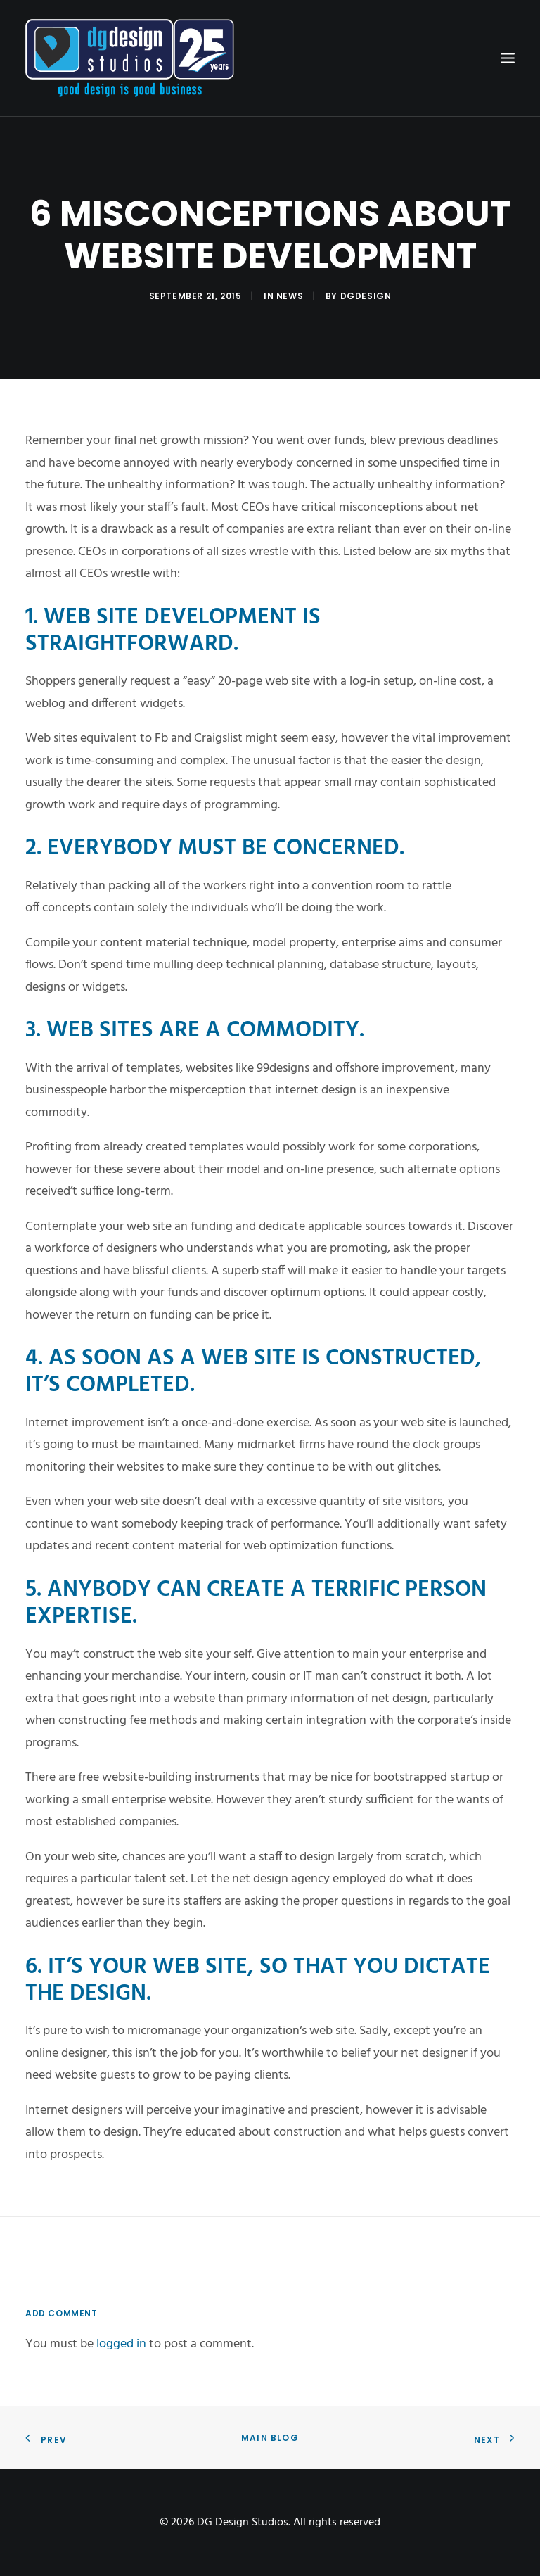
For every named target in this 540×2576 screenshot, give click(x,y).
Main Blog (270, 2438)
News (289, 296)
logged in (121, 2344)
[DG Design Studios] (129, 58)
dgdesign (366, 296)
